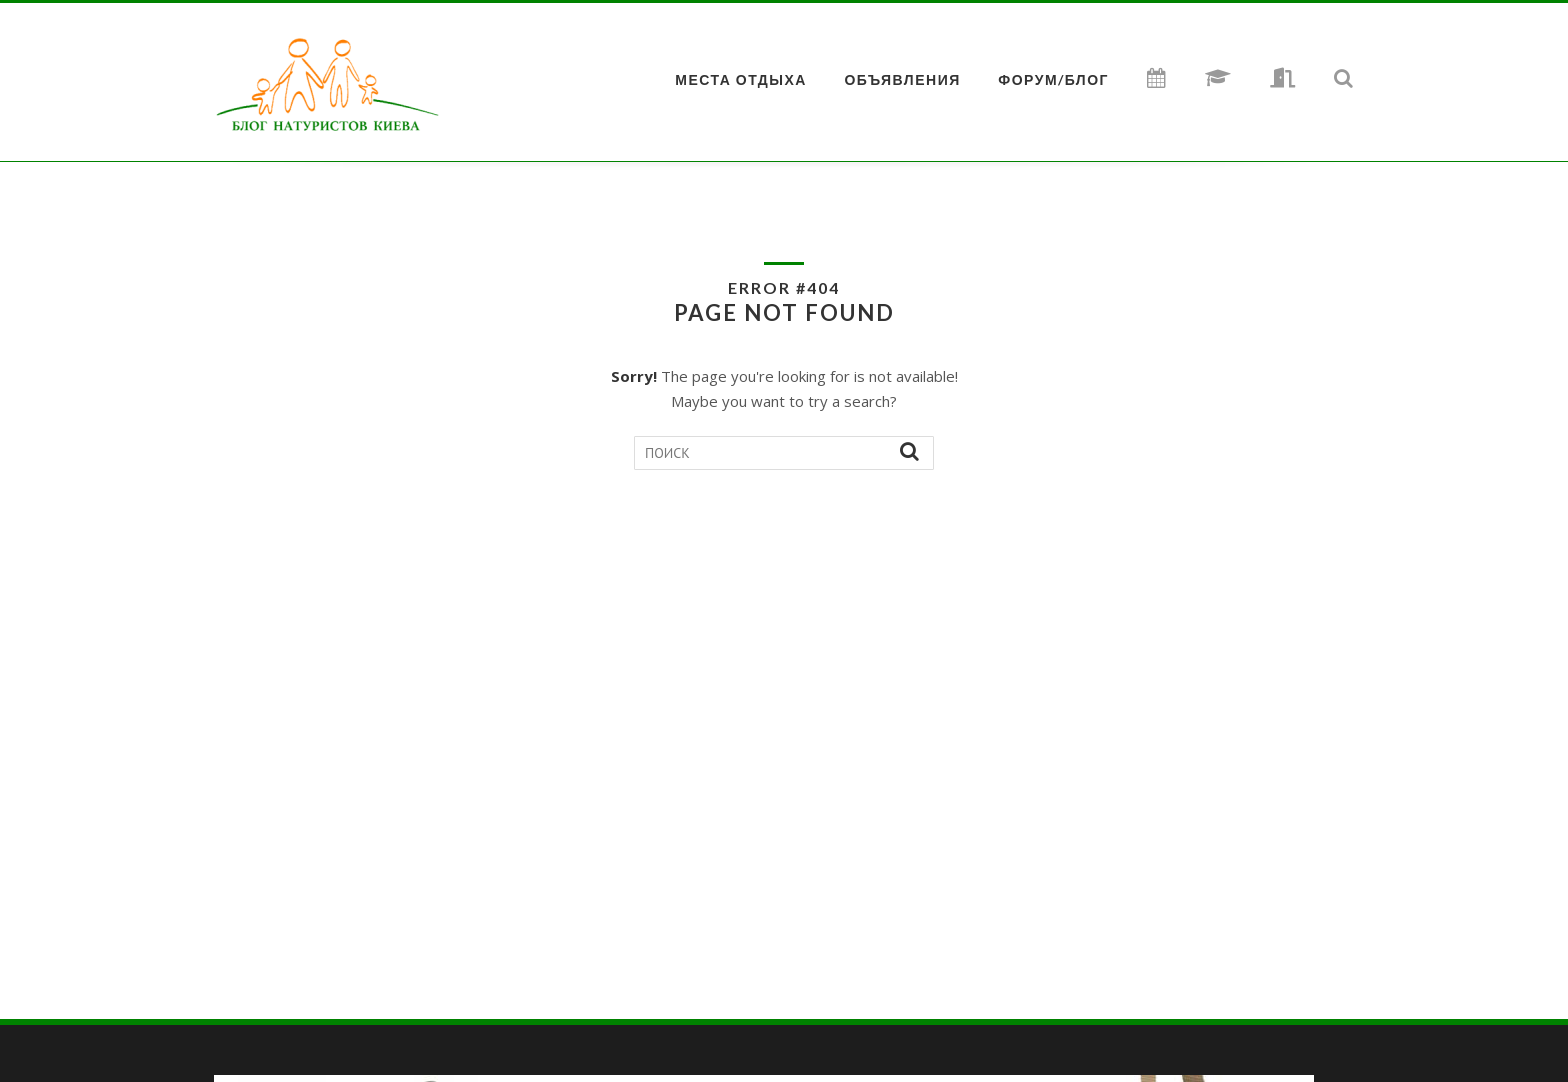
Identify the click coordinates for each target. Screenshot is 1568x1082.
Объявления (902, 79)
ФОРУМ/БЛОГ (1053, 79)
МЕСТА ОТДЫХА (741, 79)
